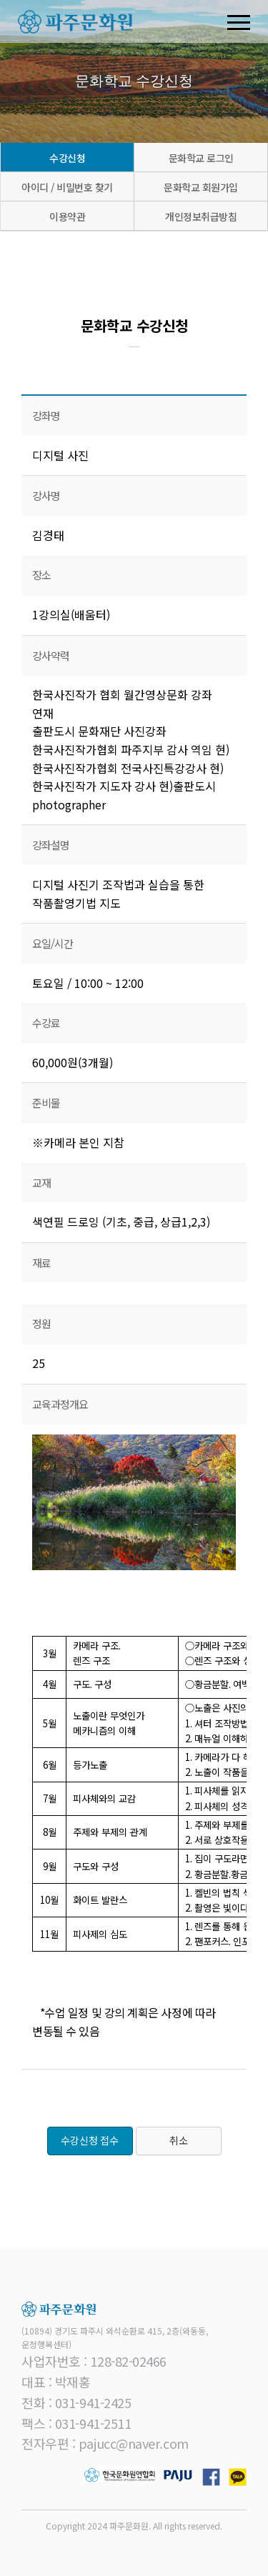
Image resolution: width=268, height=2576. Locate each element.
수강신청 (67, 158)
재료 (41, 1262)
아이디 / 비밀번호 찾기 (67, 187)
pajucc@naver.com (134, 2443)
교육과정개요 (60, 1404)
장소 (41, 574)
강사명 (46, 495)
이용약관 (67, 216)
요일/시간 (52, 943)
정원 (41, 1323)
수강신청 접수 (90, 2141)
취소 (178, 2141)
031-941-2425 (93, 2402)
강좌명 (46, 415)
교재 (41, 1182)
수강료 (46, 1022)
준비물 (46, 1102)
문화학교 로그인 (201, 158)
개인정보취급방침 (201, 216)
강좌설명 (50, 844)
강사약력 (50, 655)
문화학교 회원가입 (201, 187)
